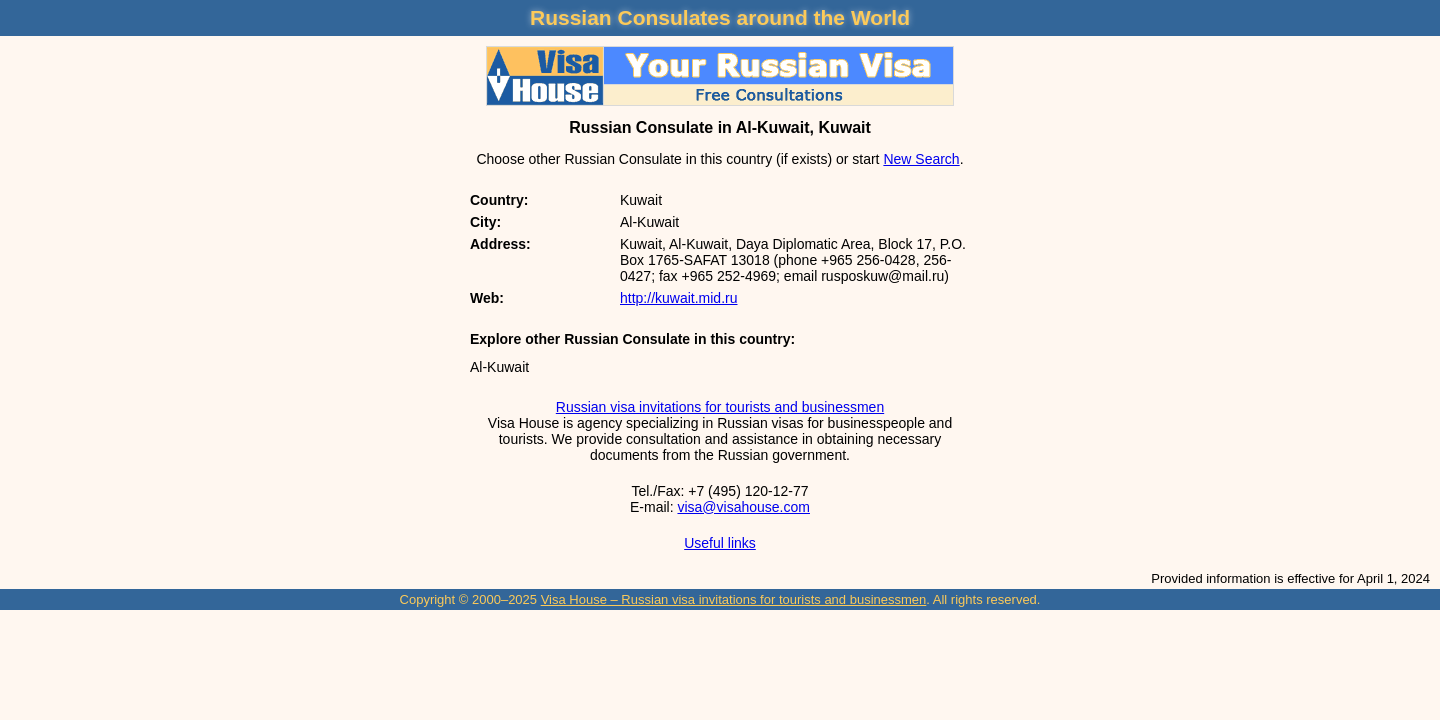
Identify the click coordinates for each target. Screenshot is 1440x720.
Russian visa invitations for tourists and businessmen (720, 407)
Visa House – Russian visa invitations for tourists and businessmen (734, 599)
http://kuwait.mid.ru (679, 298)
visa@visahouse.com (743, 507)
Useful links (720, 543)
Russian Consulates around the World (720, 17)
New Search (921, 159)
